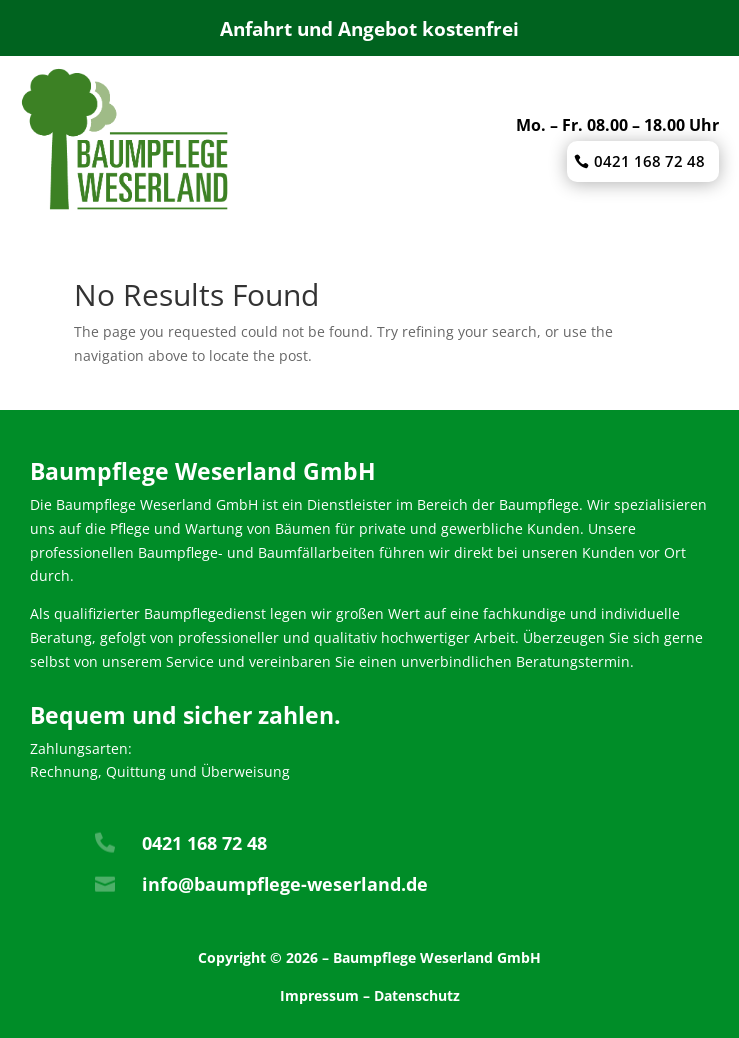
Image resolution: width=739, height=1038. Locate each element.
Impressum (319, 995)
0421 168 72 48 (649, 161)
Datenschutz (417, 995)
